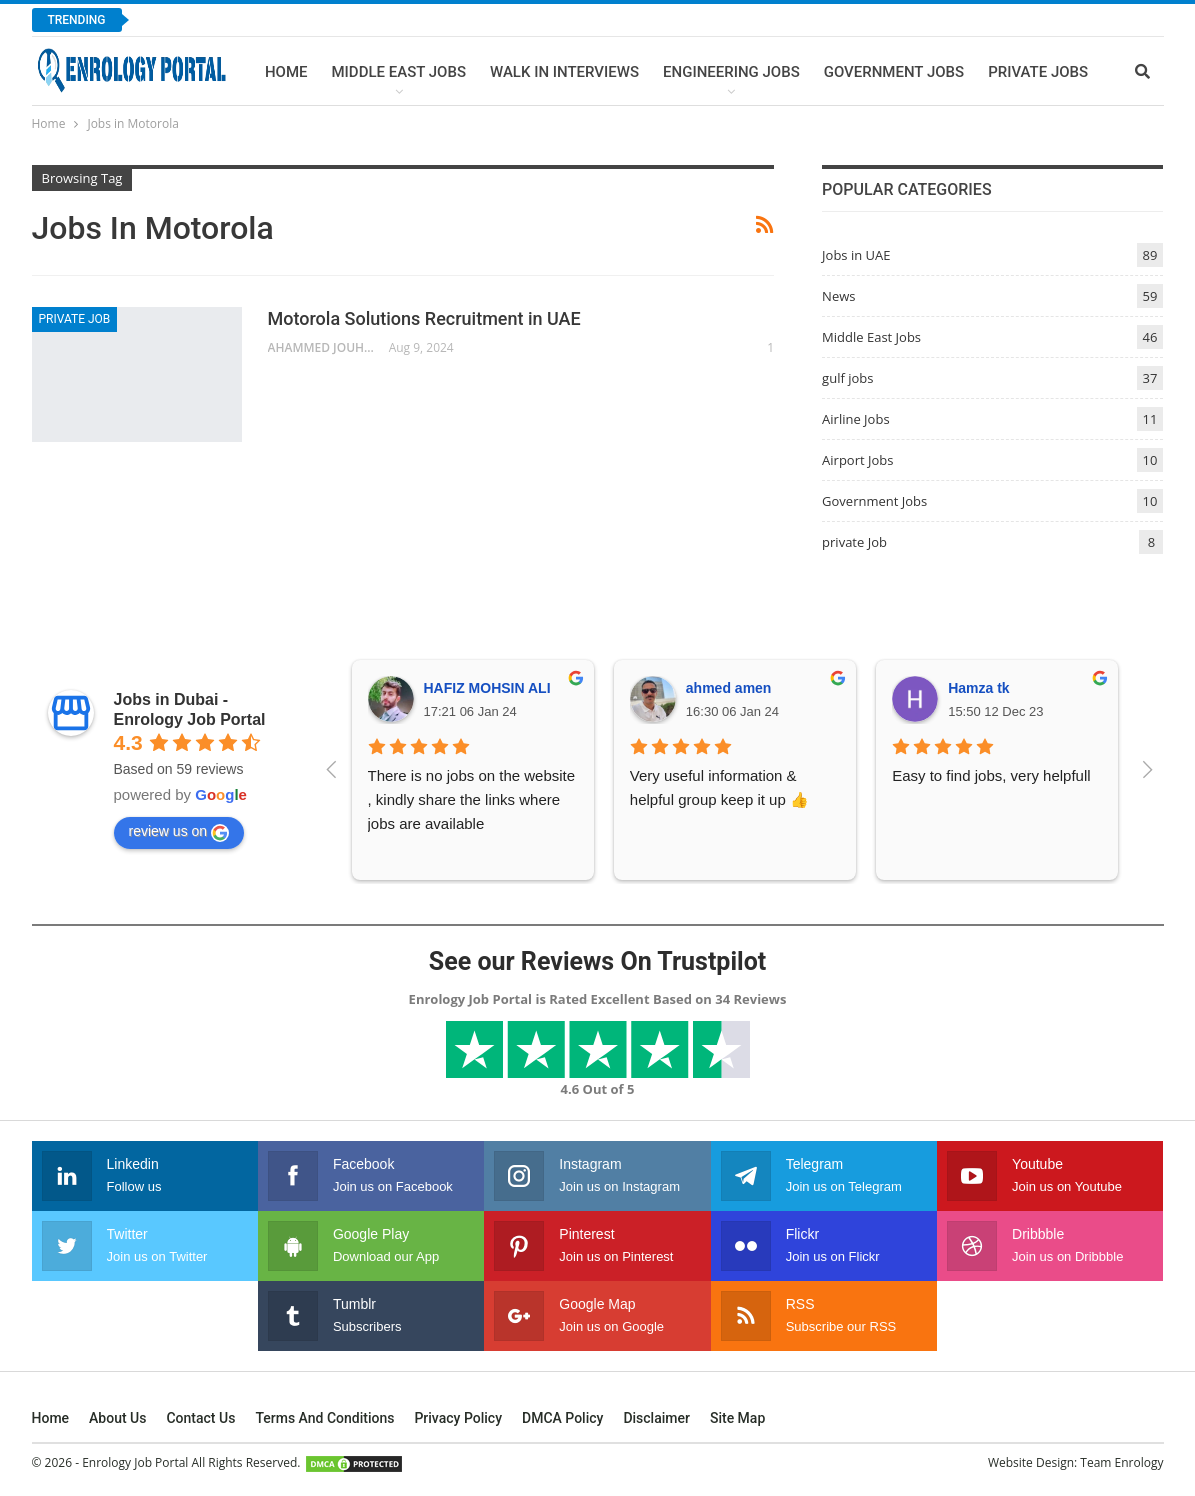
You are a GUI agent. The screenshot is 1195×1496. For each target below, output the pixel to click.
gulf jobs (847, 378)
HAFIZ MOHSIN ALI (487, 688)
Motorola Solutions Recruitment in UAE (424, 318)
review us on (179, 832)
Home (286, 72)
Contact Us (200, 1418)
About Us (117, 1418)
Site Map (737, 1418)
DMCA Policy (562, 1418)
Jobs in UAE (856, 255)
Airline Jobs (856, 419)
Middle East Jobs (398, 72)
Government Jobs (894, 72)
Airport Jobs (857, 460)
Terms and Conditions (324, 1418)
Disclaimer (656, 1418)
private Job (75, 319)
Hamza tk (978, 688)
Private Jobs (1038, 72)
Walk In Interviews (564, 72)
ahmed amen (729, 688)
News (838, 296)
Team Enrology (1121, 1462)
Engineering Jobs (731, 72)
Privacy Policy (458, 1418)
